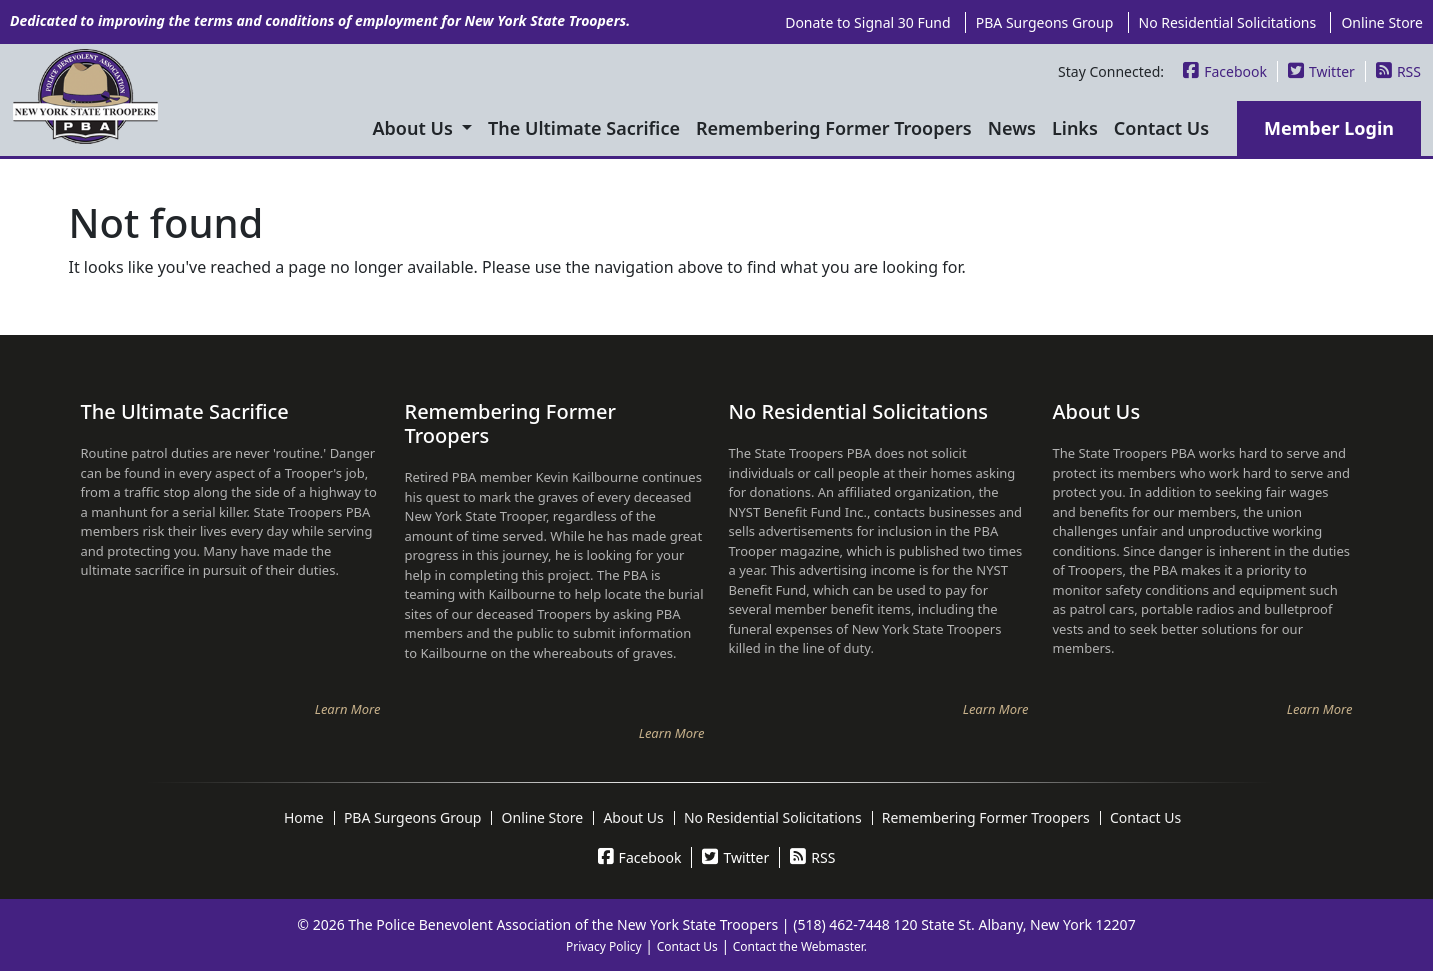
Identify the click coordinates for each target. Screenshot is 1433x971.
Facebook (1225, 71)
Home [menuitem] (304, 818)
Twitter (1321, 71)
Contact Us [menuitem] (1161, 128)
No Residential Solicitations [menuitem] (1228, 22)
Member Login (1329, 128)
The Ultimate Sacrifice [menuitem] (584, 128)
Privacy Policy (604, 946)
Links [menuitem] (1075, 128)
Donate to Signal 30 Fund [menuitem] (867, 22)
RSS (1398, 71)
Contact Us (687, 946)
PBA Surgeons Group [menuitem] (1045, 22)
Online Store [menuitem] (1382, 22)
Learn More (348, 709)
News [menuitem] (1012, 128)
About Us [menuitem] (415, 128)
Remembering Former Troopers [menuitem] (834, 128)
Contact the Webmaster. (800, 946)
